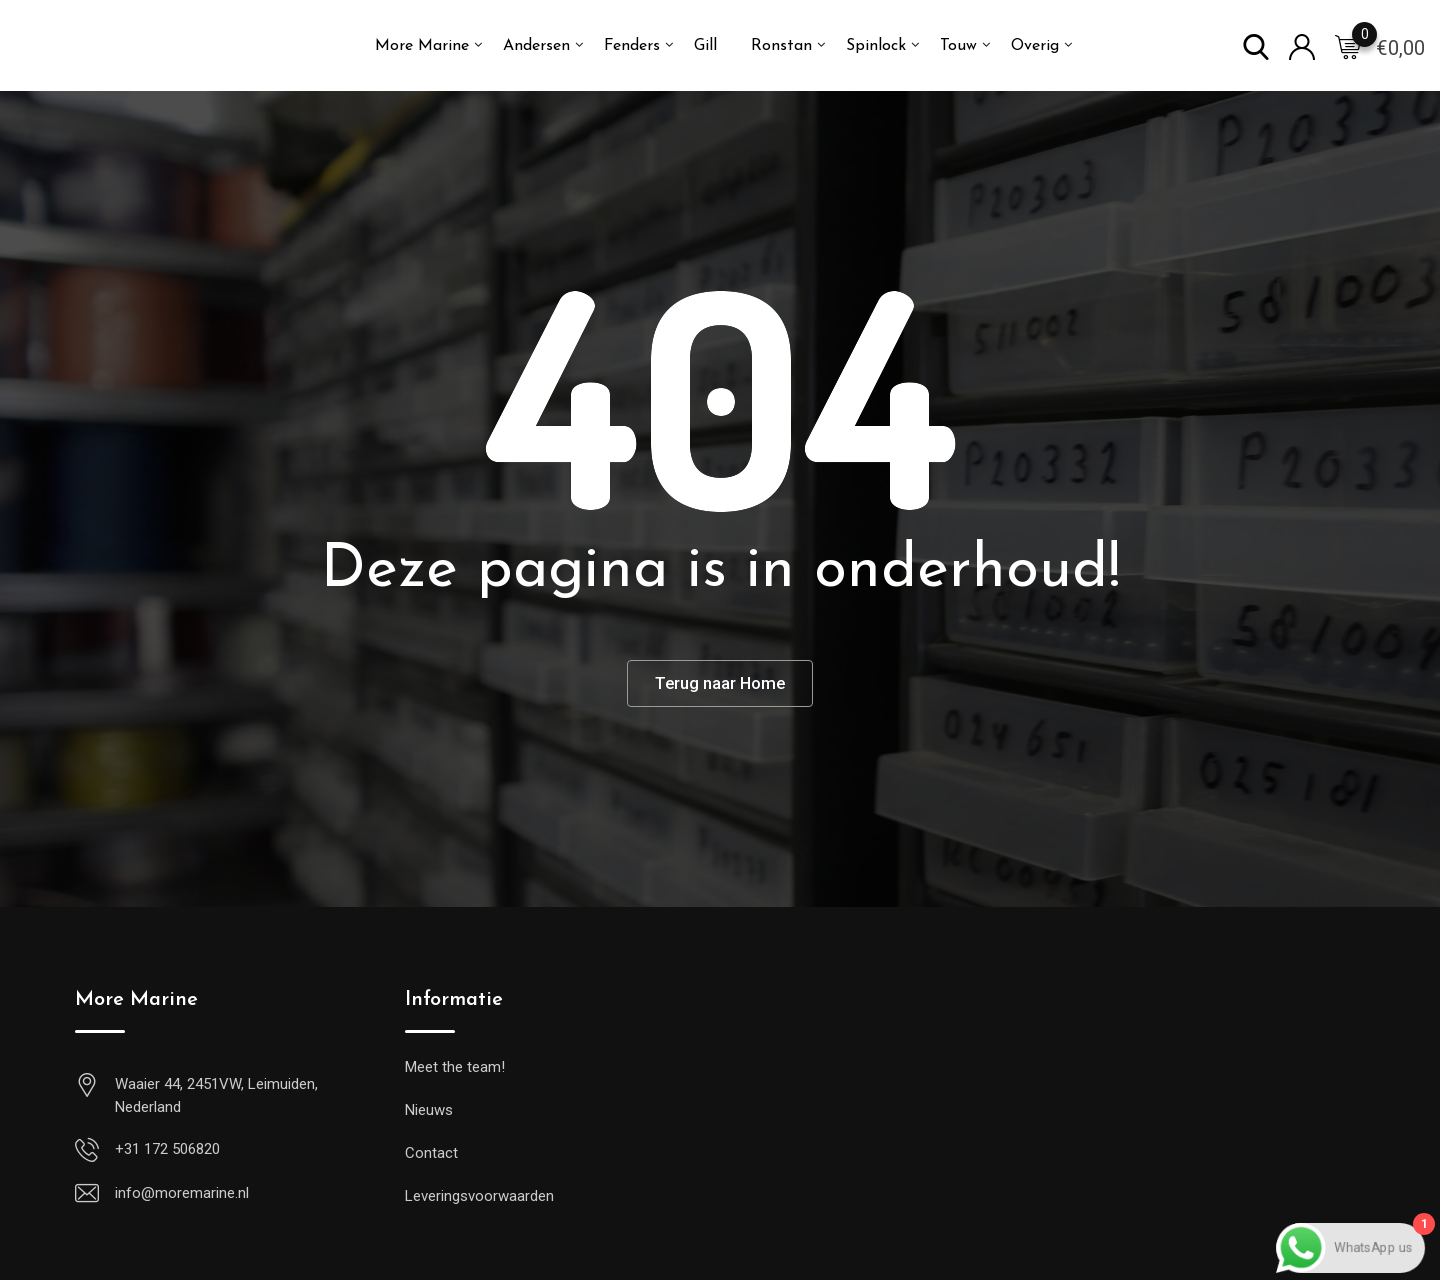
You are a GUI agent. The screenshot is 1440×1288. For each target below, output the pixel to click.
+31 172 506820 (167, 1157)
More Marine (422, 46)
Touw (958, 46)
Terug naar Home (720, 687)
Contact (431, 1161)
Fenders (632, 46)
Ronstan (781, 46)
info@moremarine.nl (182, 1201)
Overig (1035, 46)
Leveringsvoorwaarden (479, 1204)
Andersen (536, 46)
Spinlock (876, 46)
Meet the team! (455, 1075)
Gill (705, 46)
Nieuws (429, 1118)
